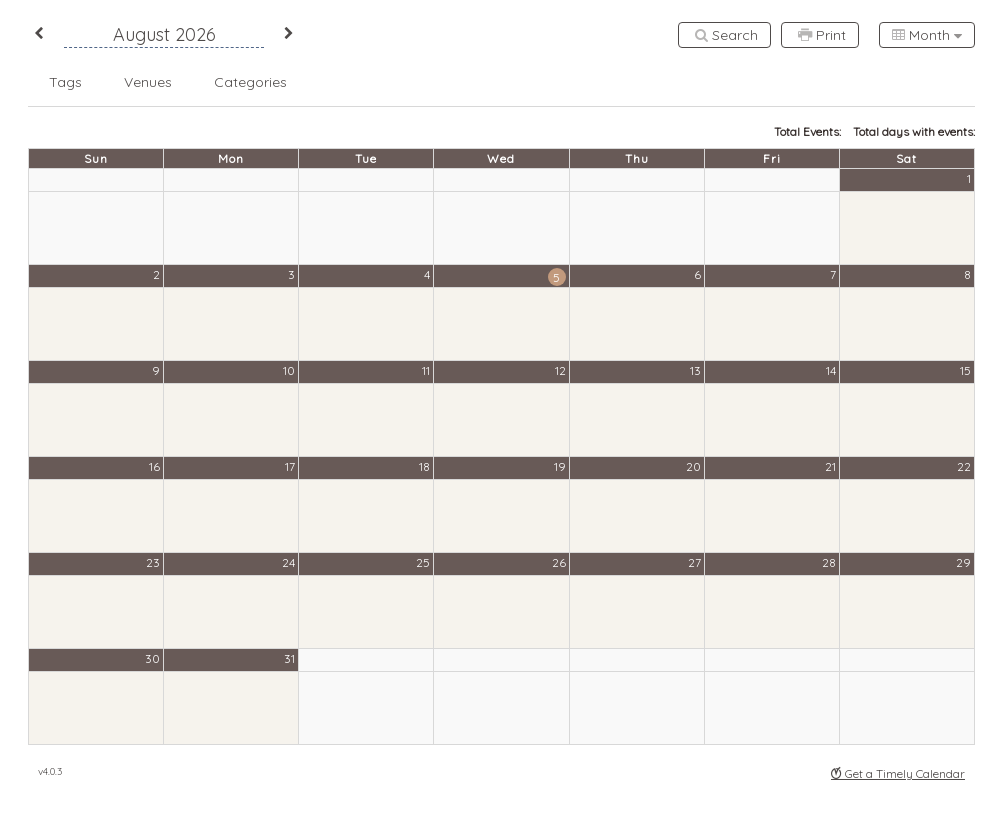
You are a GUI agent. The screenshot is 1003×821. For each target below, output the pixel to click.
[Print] (820, 35)
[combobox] (927, 35)
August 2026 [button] (164, 34)
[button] (39, 34)
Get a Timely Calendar (898, 773)
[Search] (724, 35)
